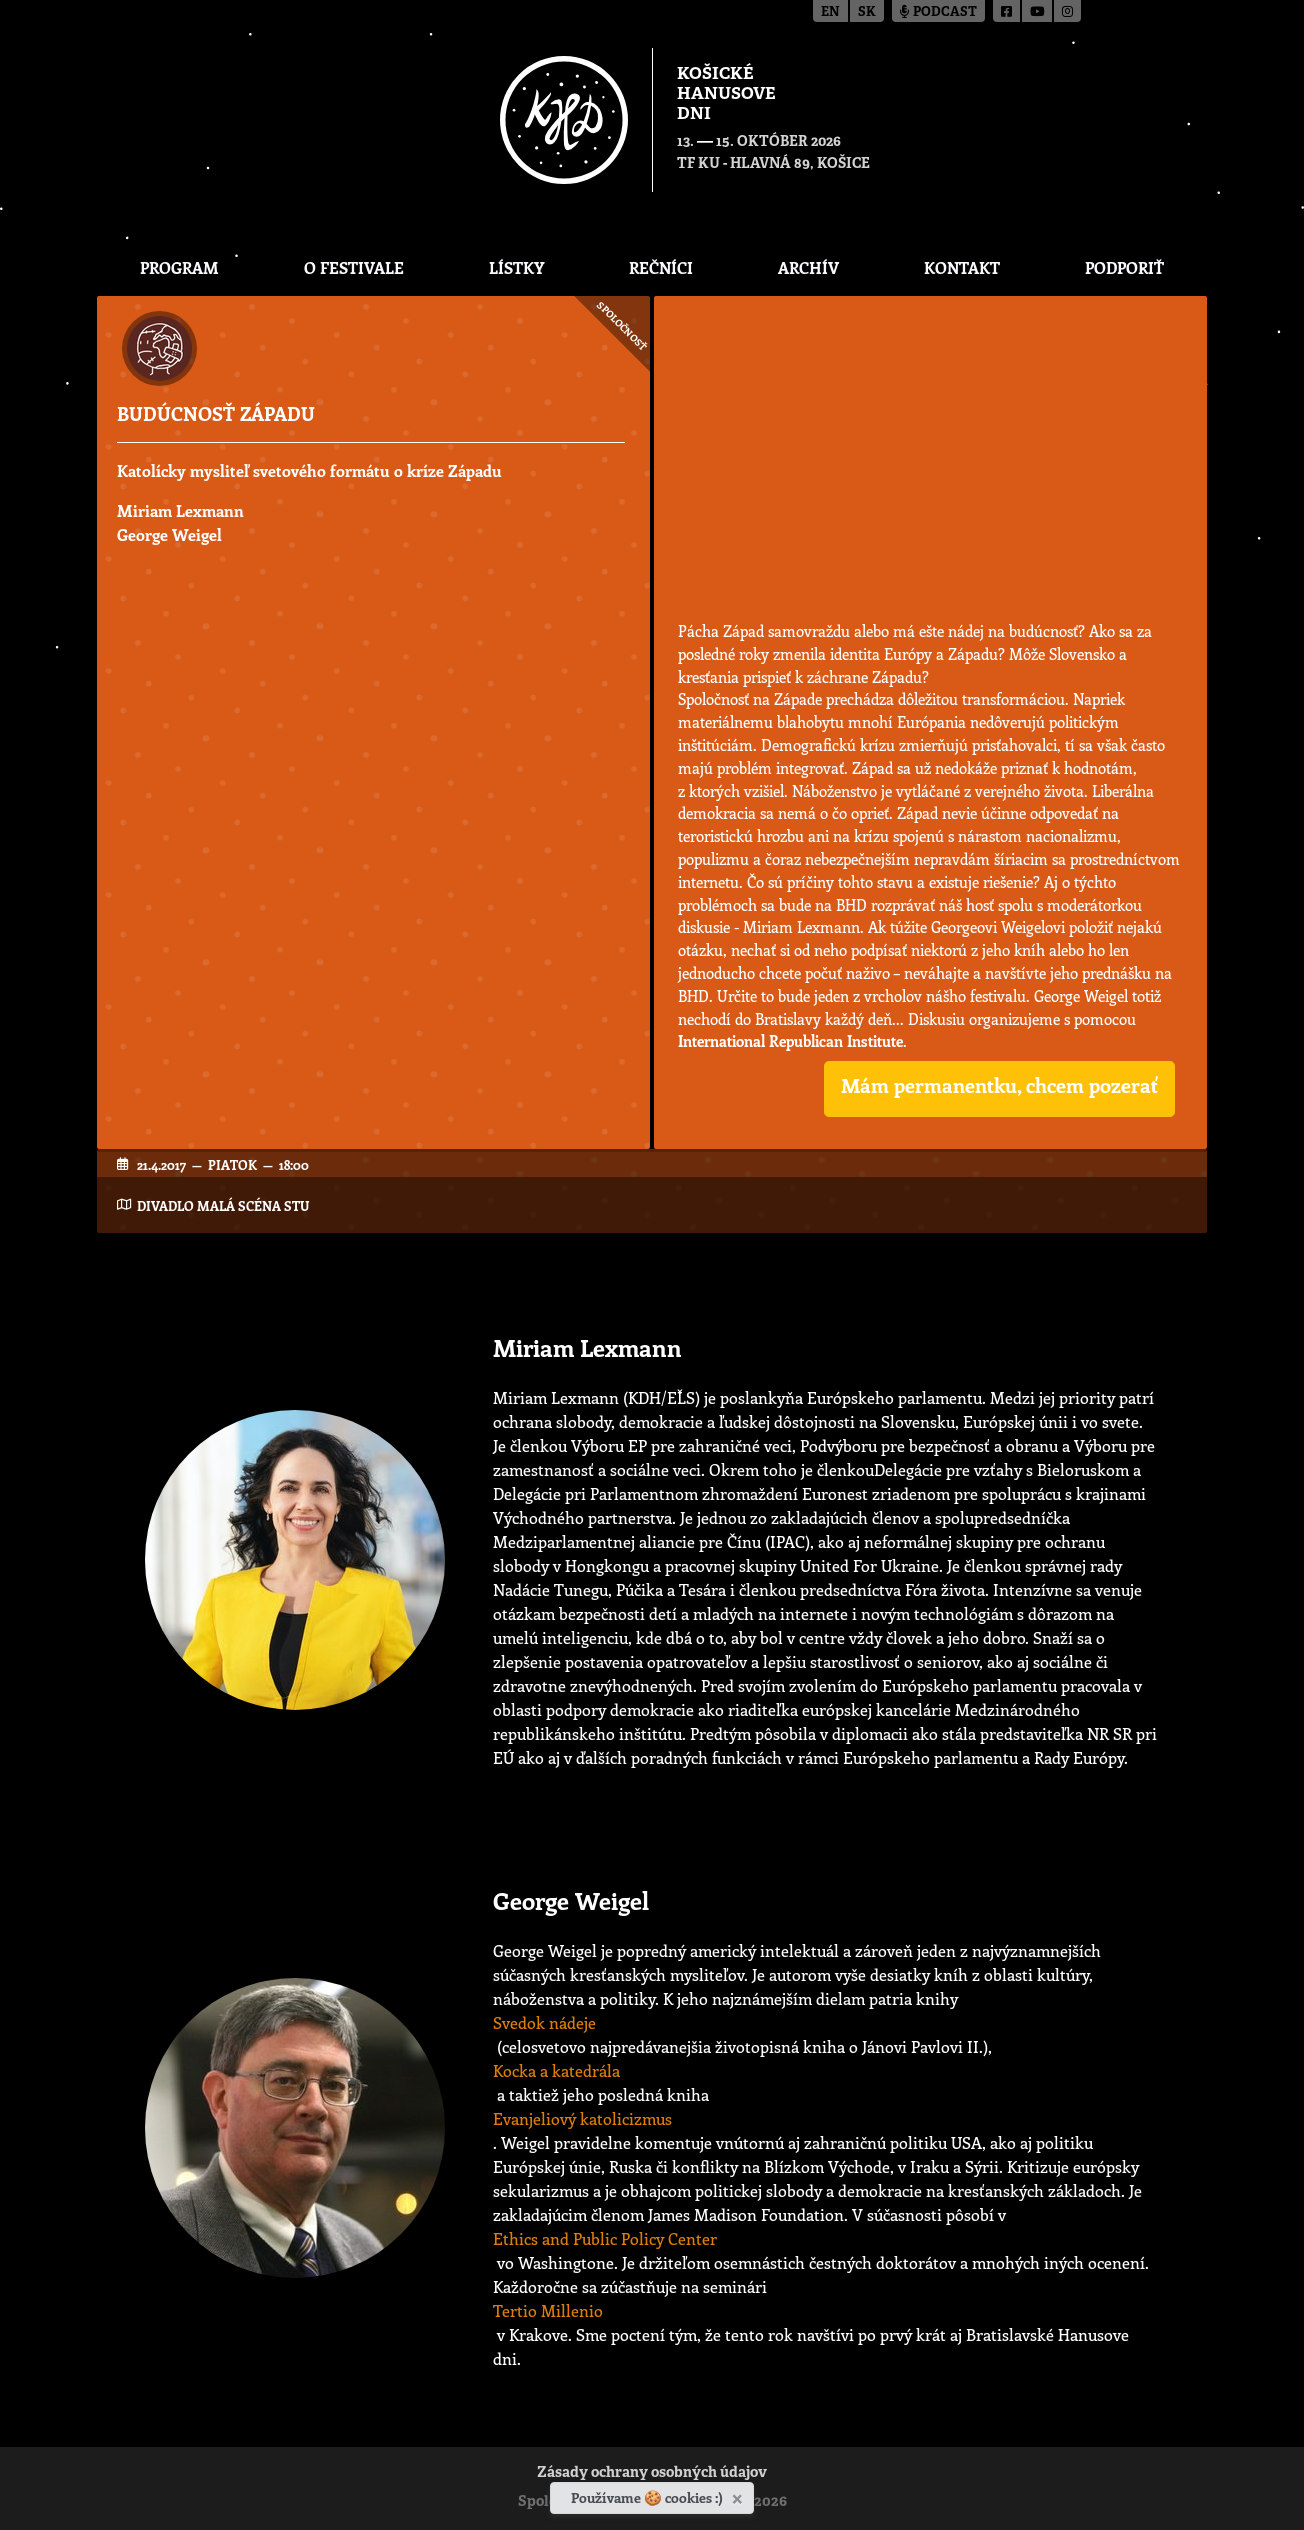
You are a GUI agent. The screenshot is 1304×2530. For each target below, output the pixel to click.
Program (179, 267)
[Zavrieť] (739, 2495)
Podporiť (1124, 267)
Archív (808, 267)
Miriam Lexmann (180, 510)
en (830, 12)
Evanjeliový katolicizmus (582, 2118)
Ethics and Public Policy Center (605, 2238)
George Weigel (169, 534)
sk (867, 12)
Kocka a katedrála (556, 2070)
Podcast (938, 12)
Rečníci (661, 267)
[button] (999, 1089)
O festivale (354, 267)
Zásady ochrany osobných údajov (652, 2473)
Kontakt (962, 267)
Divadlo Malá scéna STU (223, 1205)
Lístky (516, 267)
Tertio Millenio (548, 2310)
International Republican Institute (790, 1041)
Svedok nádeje (544, 2022)
